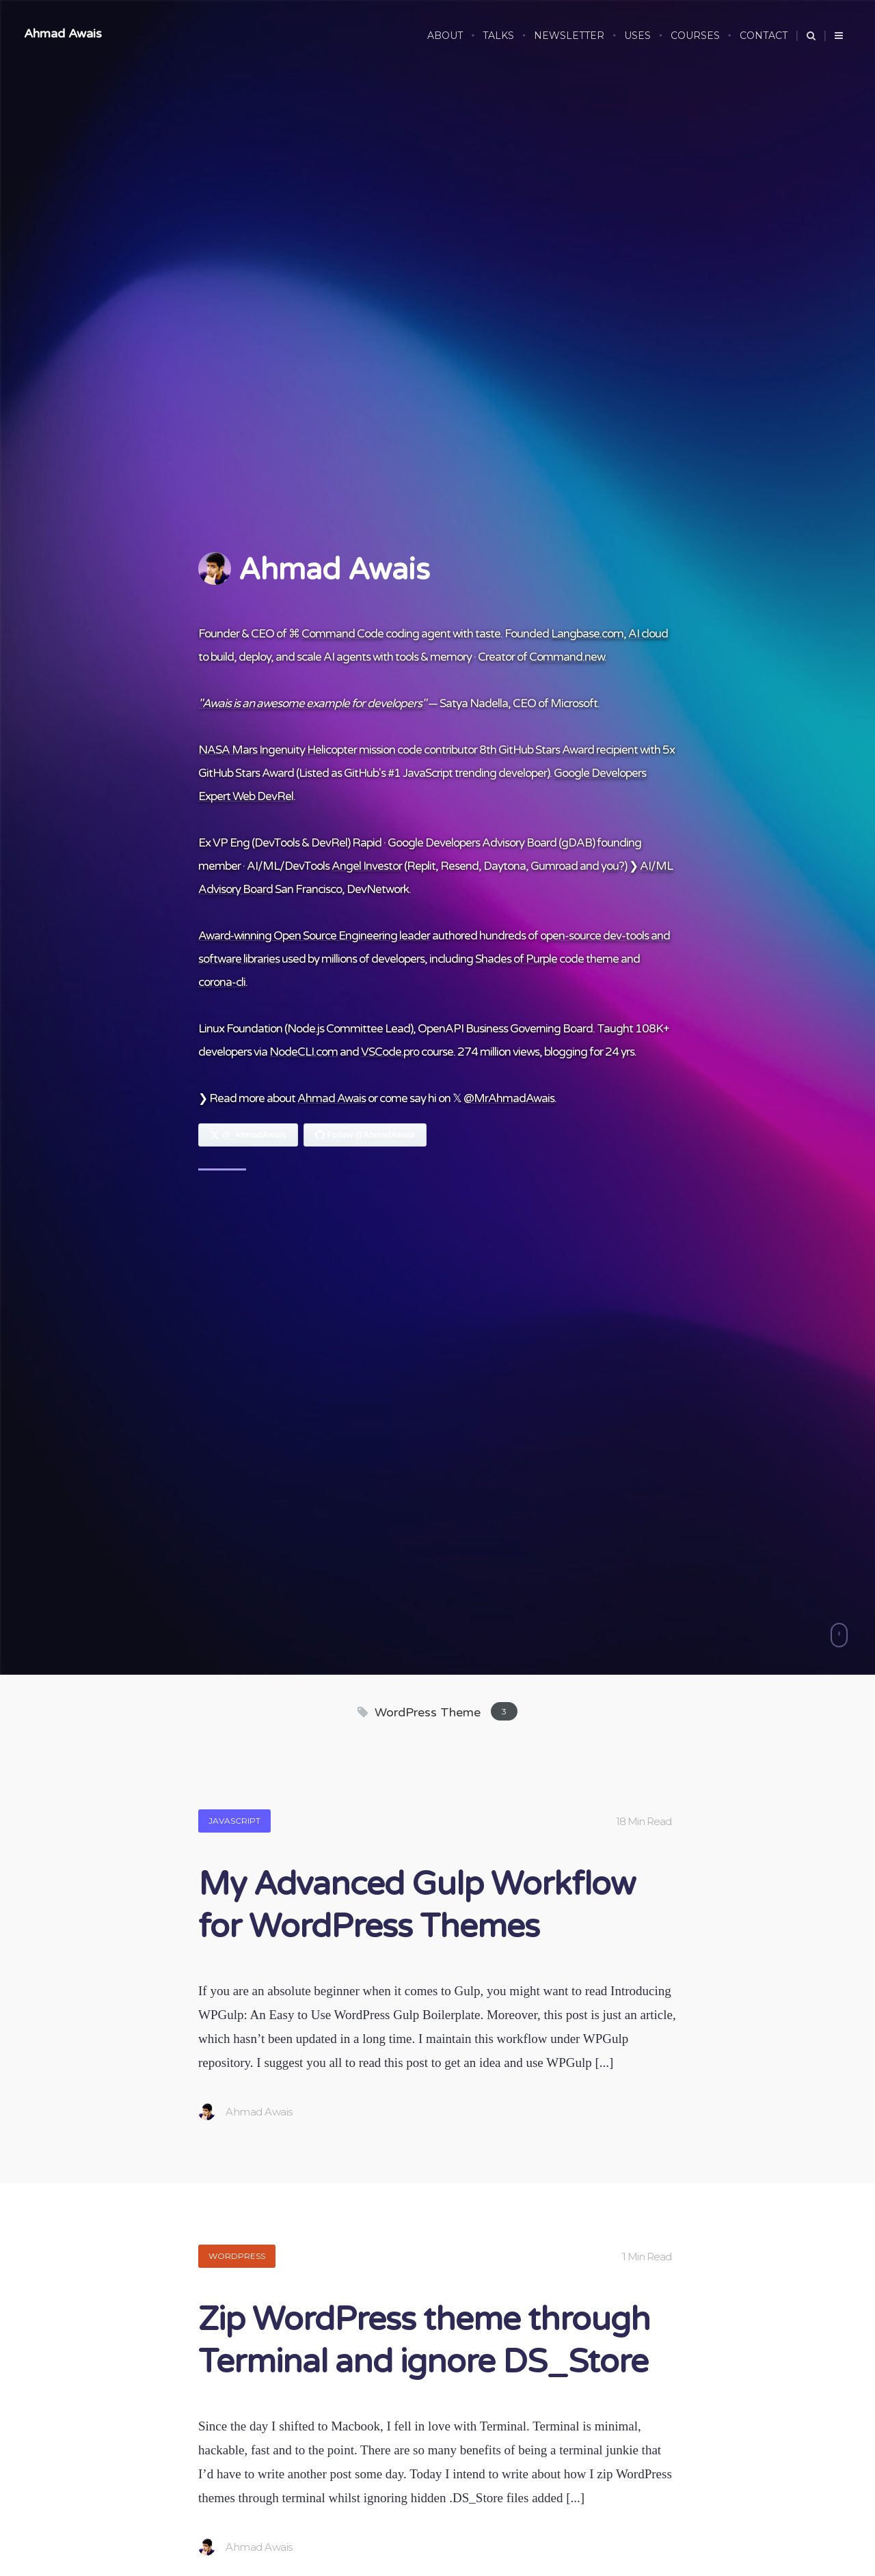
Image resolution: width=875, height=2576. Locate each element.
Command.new (566, 657)
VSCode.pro (390, 1052)
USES (637, 35)
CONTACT (764, 35)
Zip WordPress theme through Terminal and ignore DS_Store (424, 2341)
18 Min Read (643, 1821)
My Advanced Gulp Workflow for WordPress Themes (416, 1906)
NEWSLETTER (569, 35)
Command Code (342, 634)
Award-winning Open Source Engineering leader (314, 936)
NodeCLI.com (303, 1052)
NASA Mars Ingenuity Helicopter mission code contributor (337, 750)
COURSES (695, 35)
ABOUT (445, 35)
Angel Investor (367, 866)
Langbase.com (587, 634)
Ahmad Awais (63, 33)
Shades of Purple (516, 959)
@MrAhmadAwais (508, 1098)
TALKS (498, 35)
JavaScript (234, 1820)
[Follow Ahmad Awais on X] (248, 1135)
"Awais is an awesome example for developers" (312, 703)
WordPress (236, 2256)
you (610, 866)
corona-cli (221, 982)
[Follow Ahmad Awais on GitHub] (365, 1135)
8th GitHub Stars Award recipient (558, 750)
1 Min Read (646, 2256)
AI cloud (648, 634)
